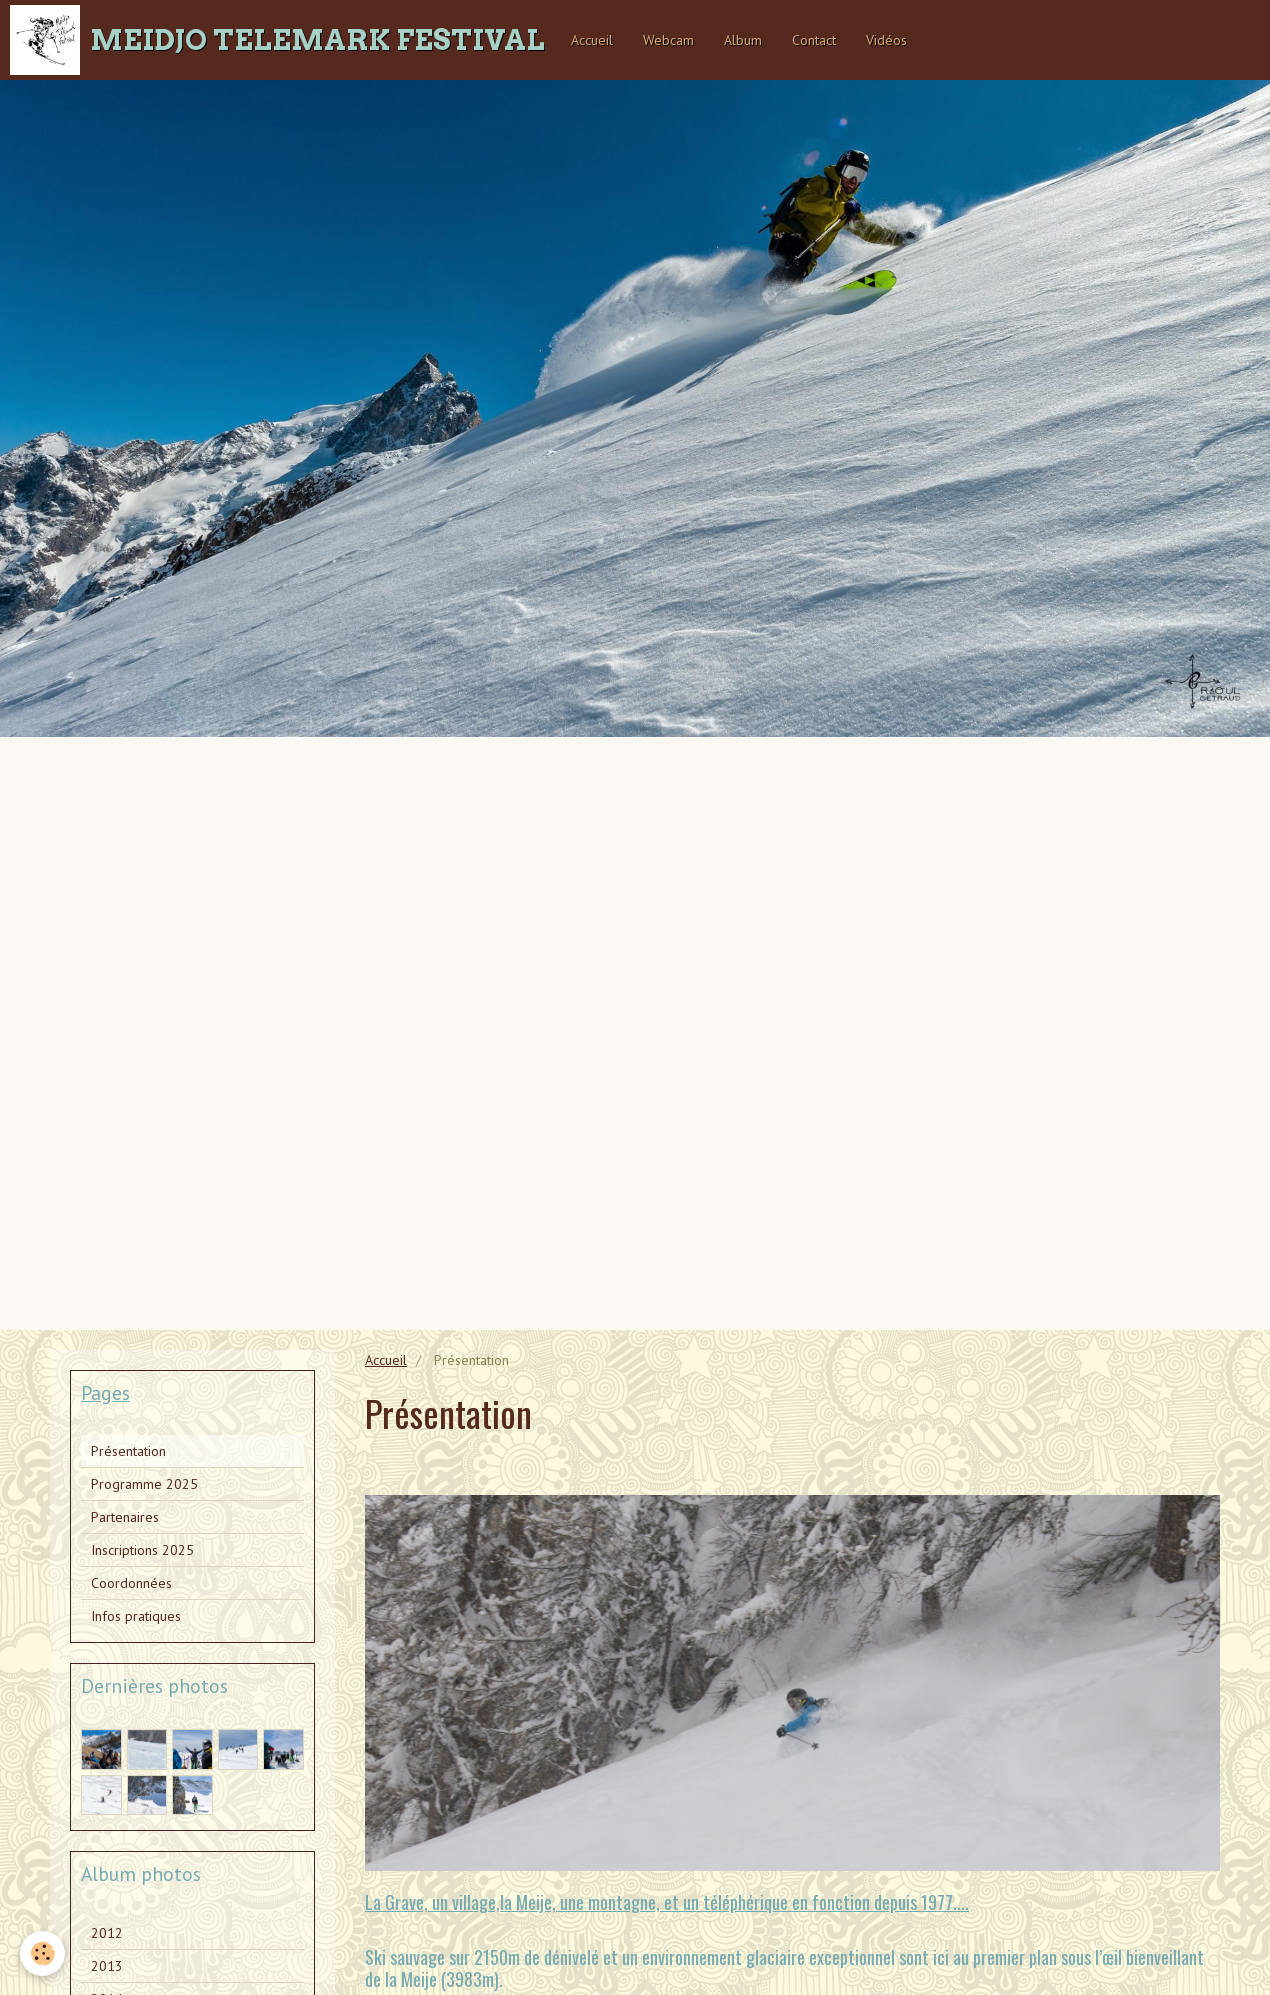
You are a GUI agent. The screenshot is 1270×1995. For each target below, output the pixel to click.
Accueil (592, 40)
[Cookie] (42, 1953)
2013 (107, 1966)
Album (743, 40)
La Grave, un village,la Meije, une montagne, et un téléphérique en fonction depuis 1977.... (667, 1902)
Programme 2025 (144, 1484)
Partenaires (125, 1517)
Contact (814, 40)
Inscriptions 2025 (142, 1550)
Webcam (668, 40)
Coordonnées (131, 1583)
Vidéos (886, 40)
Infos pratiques (136, 1616)
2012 (107, 1933)
